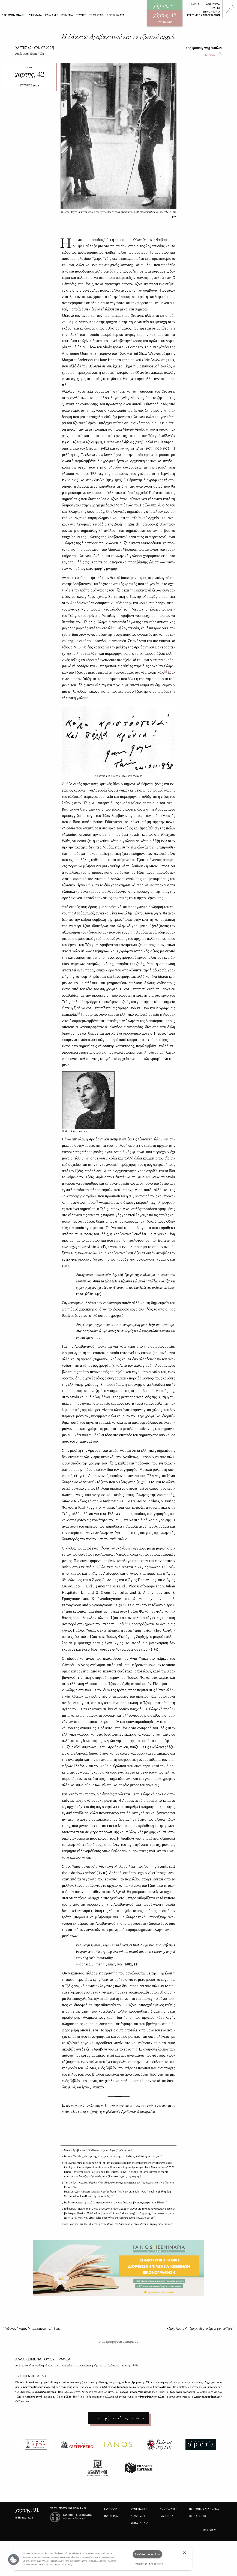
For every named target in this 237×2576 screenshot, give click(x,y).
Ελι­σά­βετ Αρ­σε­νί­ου (68, 2382)
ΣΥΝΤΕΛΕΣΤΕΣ (168, 2509)
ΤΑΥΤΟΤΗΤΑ (166, 2516)
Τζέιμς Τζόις (98, 2396)
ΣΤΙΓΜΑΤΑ (35, 15)
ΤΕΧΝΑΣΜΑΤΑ (115, 15)
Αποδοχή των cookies (147, 2554)
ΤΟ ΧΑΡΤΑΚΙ (96, 15)
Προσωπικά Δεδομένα (204, 2509)
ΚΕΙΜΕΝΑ (67, 15)
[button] (13, 2559)
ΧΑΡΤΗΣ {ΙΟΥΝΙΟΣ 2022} (34, 48)
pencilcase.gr (209, 2530)
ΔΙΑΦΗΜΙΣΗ (138, 2516)
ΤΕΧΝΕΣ (81, 15)
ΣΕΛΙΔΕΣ (194, 4)
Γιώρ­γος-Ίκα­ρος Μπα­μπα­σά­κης (141, 2392)
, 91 (27, 2509)
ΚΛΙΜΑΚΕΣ (51, 15)
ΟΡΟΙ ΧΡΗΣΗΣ (198, 2516)
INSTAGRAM (111, 2516)
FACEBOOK (110, 2509)
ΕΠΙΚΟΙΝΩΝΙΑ (211, 11)
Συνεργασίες (139, 2509)
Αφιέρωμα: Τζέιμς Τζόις (29, 53)
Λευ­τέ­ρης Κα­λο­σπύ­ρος (60, 2387)
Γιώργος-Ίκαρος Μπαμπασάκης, (32, 2328)
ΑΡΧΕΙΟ (215, 8)
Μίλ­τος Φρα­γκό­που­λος (163, 2396)
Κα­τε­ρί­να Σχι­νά (42, 2396)
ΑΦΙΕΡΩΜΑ (213, 4)
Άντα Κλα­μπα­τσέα (75, 2392)
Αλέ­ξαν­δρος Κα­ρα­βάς (125, 2387)
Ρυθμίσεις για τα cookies (148, 2563)
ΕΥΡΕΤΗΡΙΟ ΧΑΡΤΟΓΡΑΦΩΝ (203, 15)
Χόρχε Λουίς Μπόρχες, (200, 2328)
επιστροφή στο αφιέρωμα (118, 2342)
